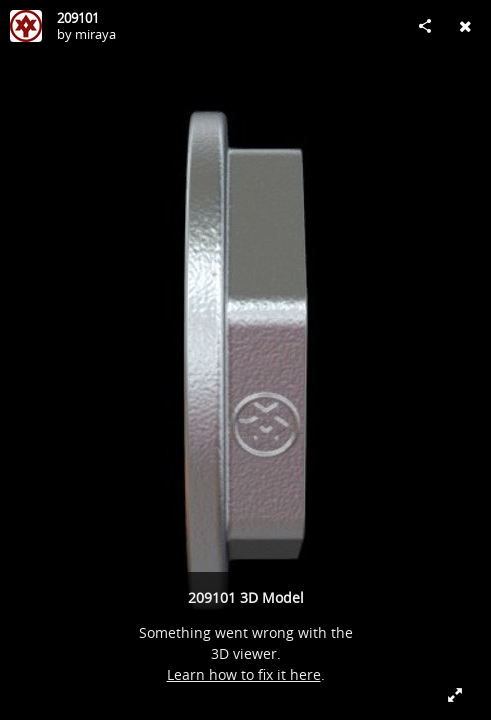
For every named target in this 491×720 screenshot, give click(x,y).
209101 (78, 18)
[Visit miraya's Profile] (26, 26)
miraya (95, 34)
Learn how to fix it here (244, 674)
